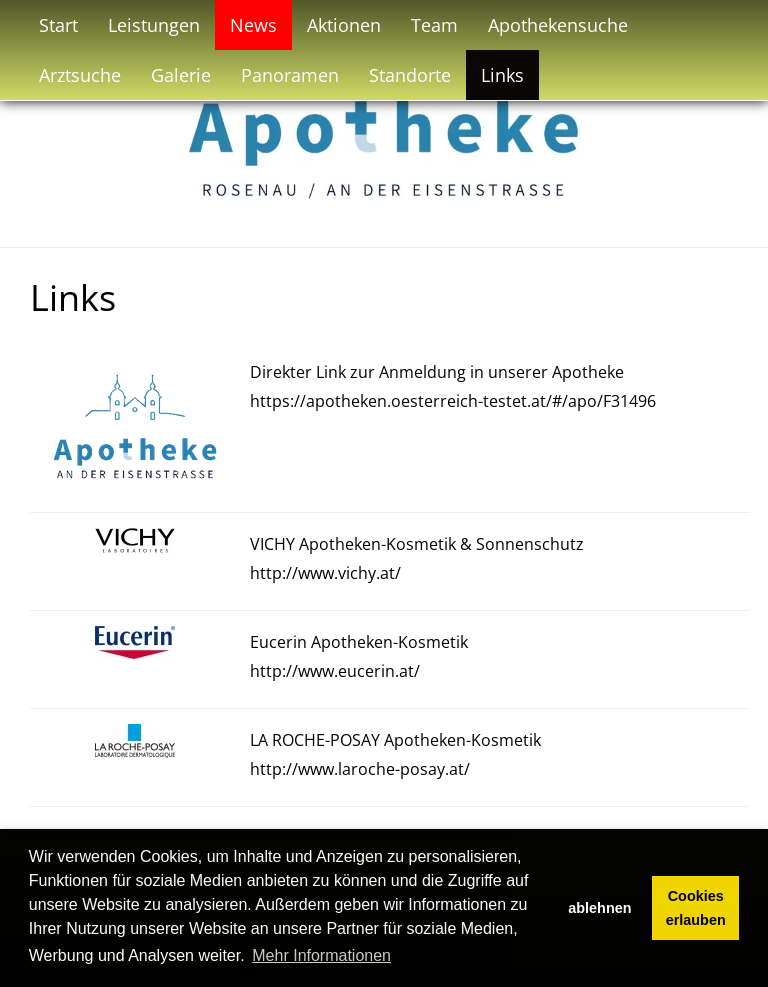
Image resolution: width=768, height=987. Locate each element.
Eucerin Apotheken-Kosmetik (359, 642)
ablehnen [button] (599, 908)
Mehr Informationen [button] (321, 955)
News (253, 25)
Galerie (181, 75)
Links (502, 75)
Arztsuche (80, 75)
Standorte (410, 75)
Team (434, 25)
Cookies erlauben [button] (696, 908)
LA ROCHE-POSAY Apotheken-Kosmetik (395, 740)
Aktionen (344, 25)
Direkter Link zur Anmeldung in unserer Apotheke (437, 372)
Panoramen (290, 75)
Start (58, 25)
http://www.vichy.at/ (325, 573)
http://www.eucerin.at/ (335, 671)
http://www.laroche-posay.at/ (360, 769)
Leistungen (154, 25)
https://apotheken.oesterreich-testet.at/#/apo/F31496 (453, 401)
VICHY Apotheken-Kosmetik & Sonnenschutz (417, 544)
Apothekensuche (558, 25)
